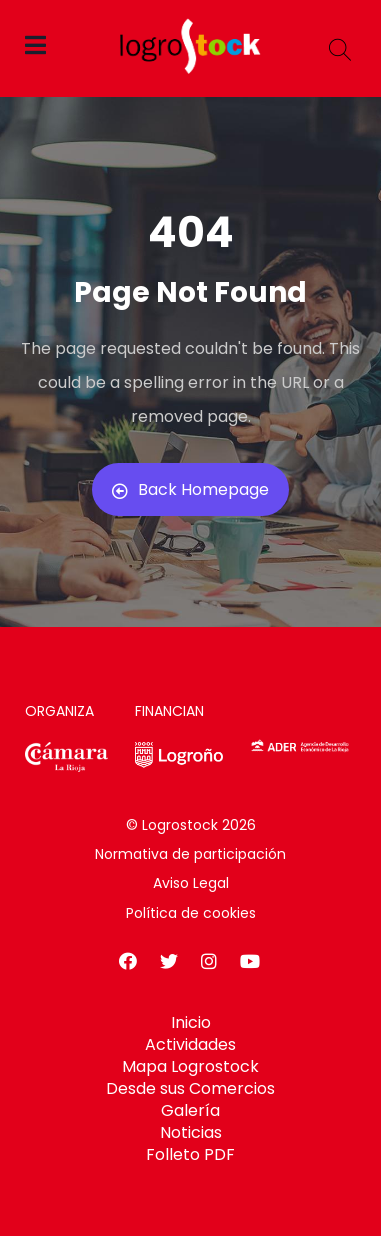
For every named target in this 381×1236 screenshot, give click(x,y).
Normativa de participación (190, 854)
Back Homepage (190, 489)
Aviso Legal (191, 883)
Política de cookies (191, 913)
